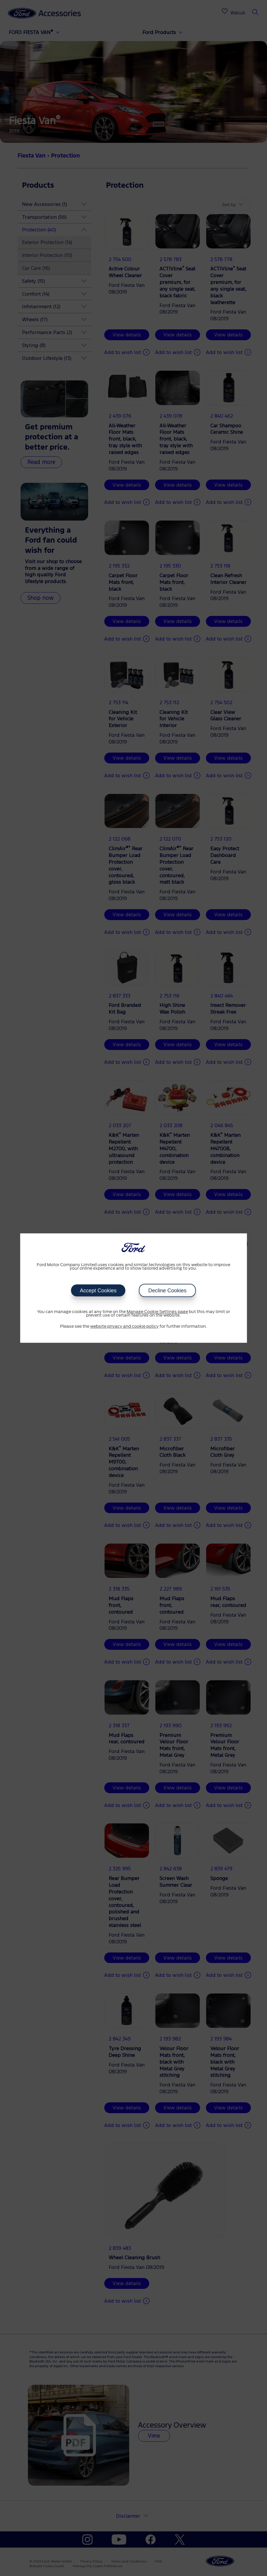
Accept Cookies (98, 1290)
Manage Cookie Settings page (157, 1312)
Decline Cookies (167, 1290)
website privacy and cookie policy (124, 1327)
